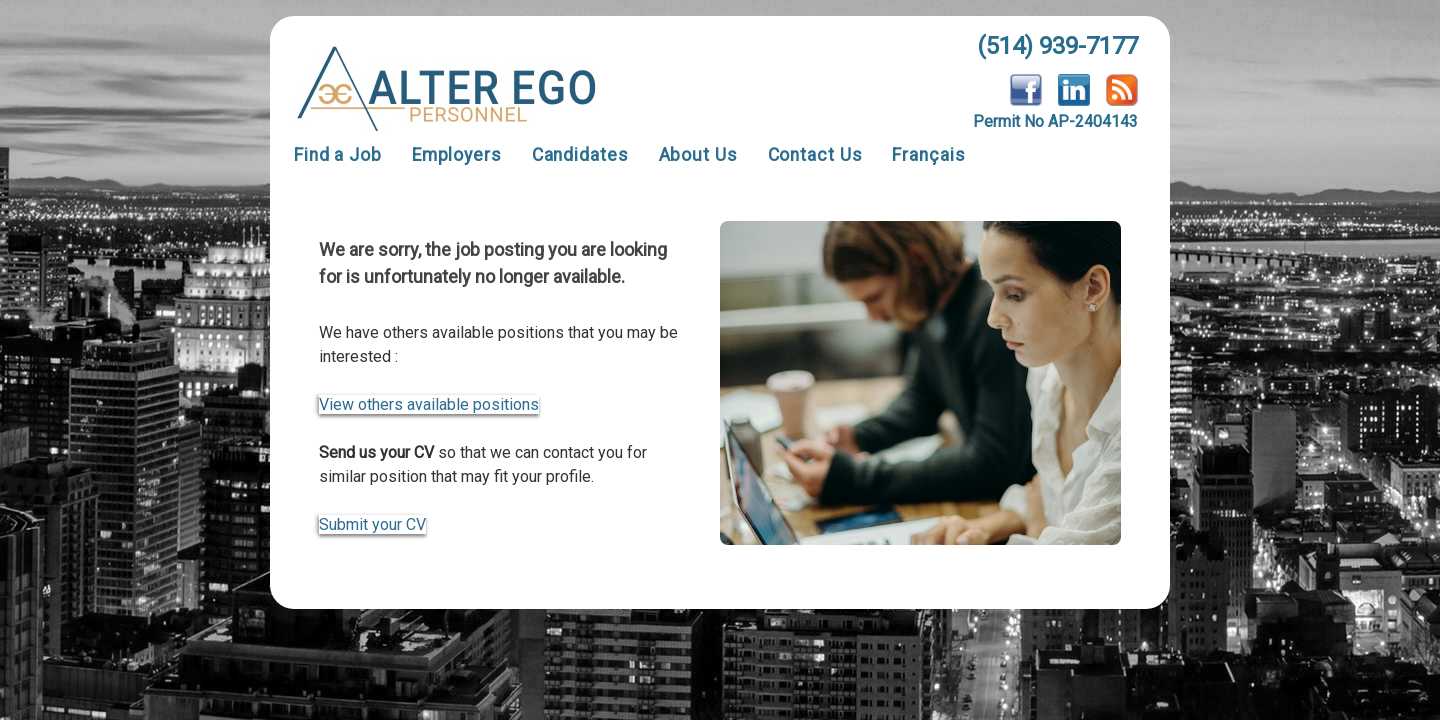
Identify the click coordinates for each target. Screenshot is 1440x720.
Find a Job (338, 155)
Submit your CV (372, 524)
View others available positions (429, 404)
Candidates (580, 155)
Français (928, 155)
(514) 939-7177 (1057, 46)
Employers (457, 155)
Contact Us (815, 155)
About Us (698, 155)
